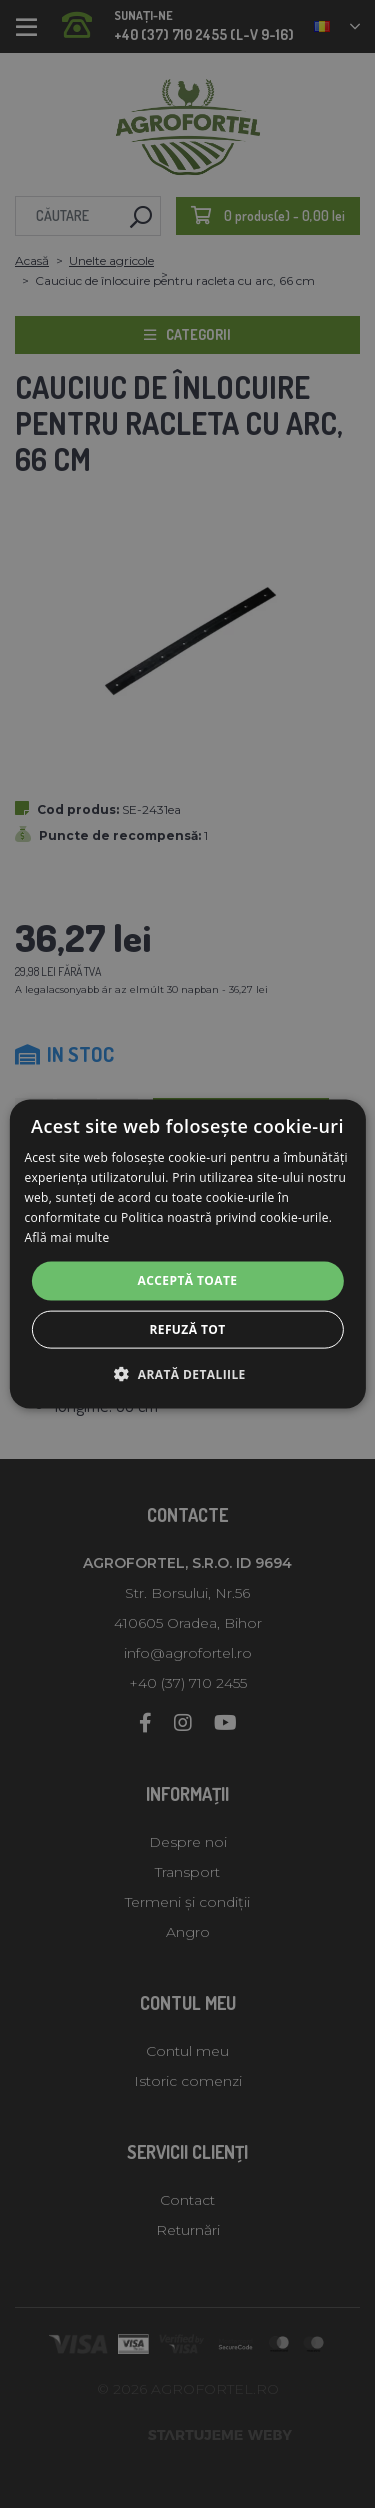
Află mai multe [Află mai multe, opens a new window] (66, 1236)
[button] (187, 1373)
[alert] (187, 1254)
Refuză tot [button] (187, 1328)
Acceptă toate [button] (188, 1280)
